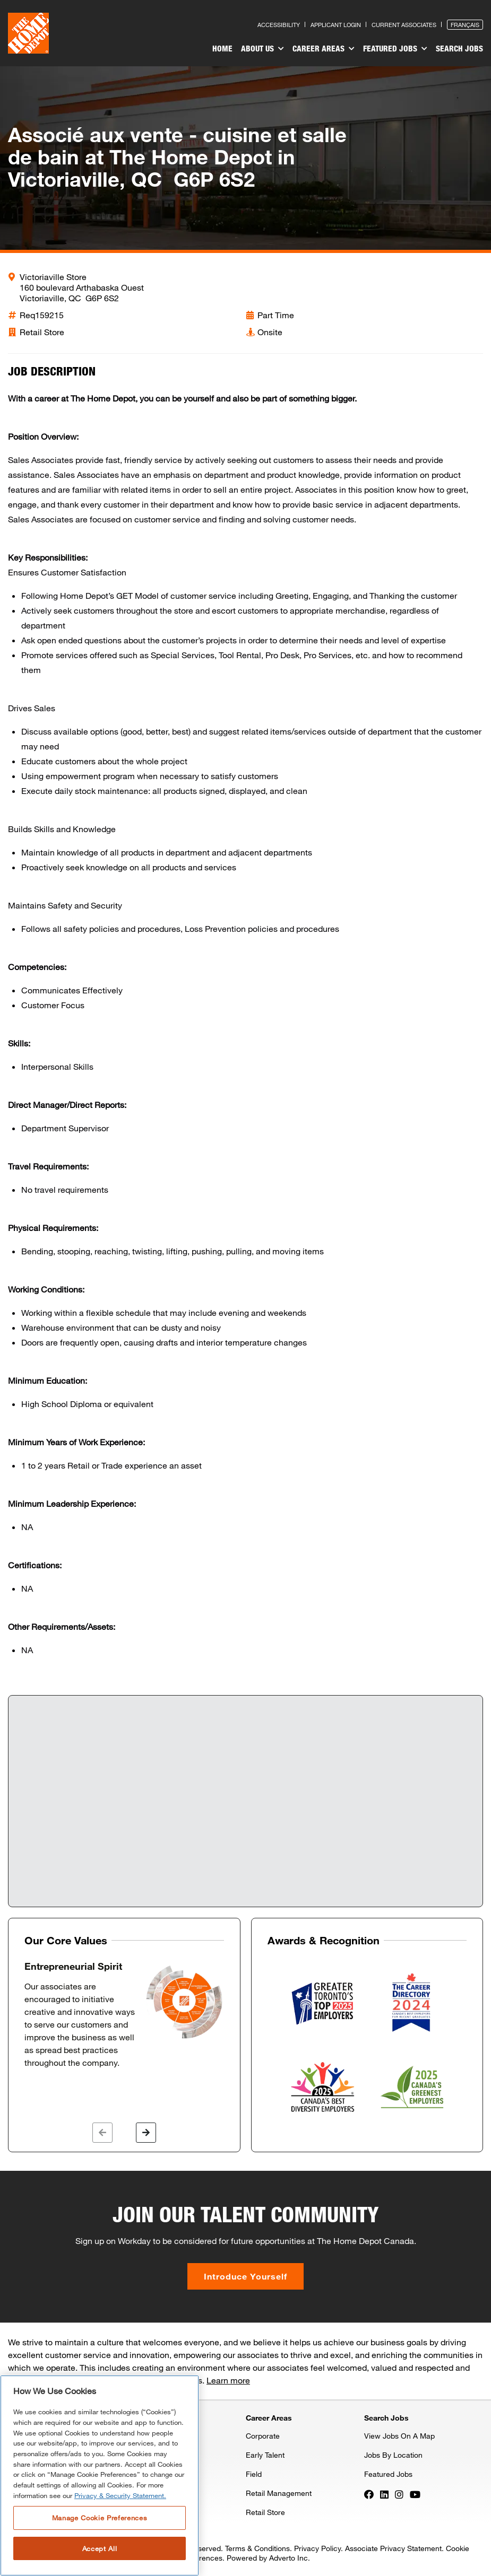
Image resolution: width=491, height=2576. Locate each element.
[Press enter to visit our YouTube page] (415, 2493)
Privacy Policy (317, 2548)
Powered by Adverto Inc (267, 2557)
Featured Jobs (395, 48)
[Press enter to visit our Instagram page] (399, 2493)
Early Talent (265, 2454)
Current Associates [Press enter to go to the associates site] (404, 25)
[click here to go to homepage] (28, 33)
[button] (102, 2133)
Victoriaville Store (53, 277)
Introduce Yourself (245, 2276)
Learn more (228, 2380)
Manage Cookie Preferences (99, 2517)
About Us (262, 48)
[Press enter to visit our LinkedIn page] (384, 2493)
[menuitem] (222, 50)
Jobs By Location (393, 2454)
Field (254, 2473)
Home (222, 48)
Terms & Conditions (257, 2548)
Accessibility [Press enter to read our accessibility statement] (278, 25)
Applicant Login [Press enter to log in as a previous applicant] (336, 25)
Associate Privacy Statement (393, 2548)
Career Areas (323, 48)
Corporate (263, 2435)
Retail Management (279, 2493)
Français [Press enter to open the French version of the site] (465, 24)
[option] (124, 2015)
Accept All (99, 2548)
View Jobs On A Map (399, 2435)
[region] (99, 2475)
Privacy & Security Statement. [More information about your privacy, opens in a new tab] (120, 2495)
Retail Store (265, 2512)
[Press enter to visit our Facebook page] (369, 2493)
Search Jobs (459, 48)
